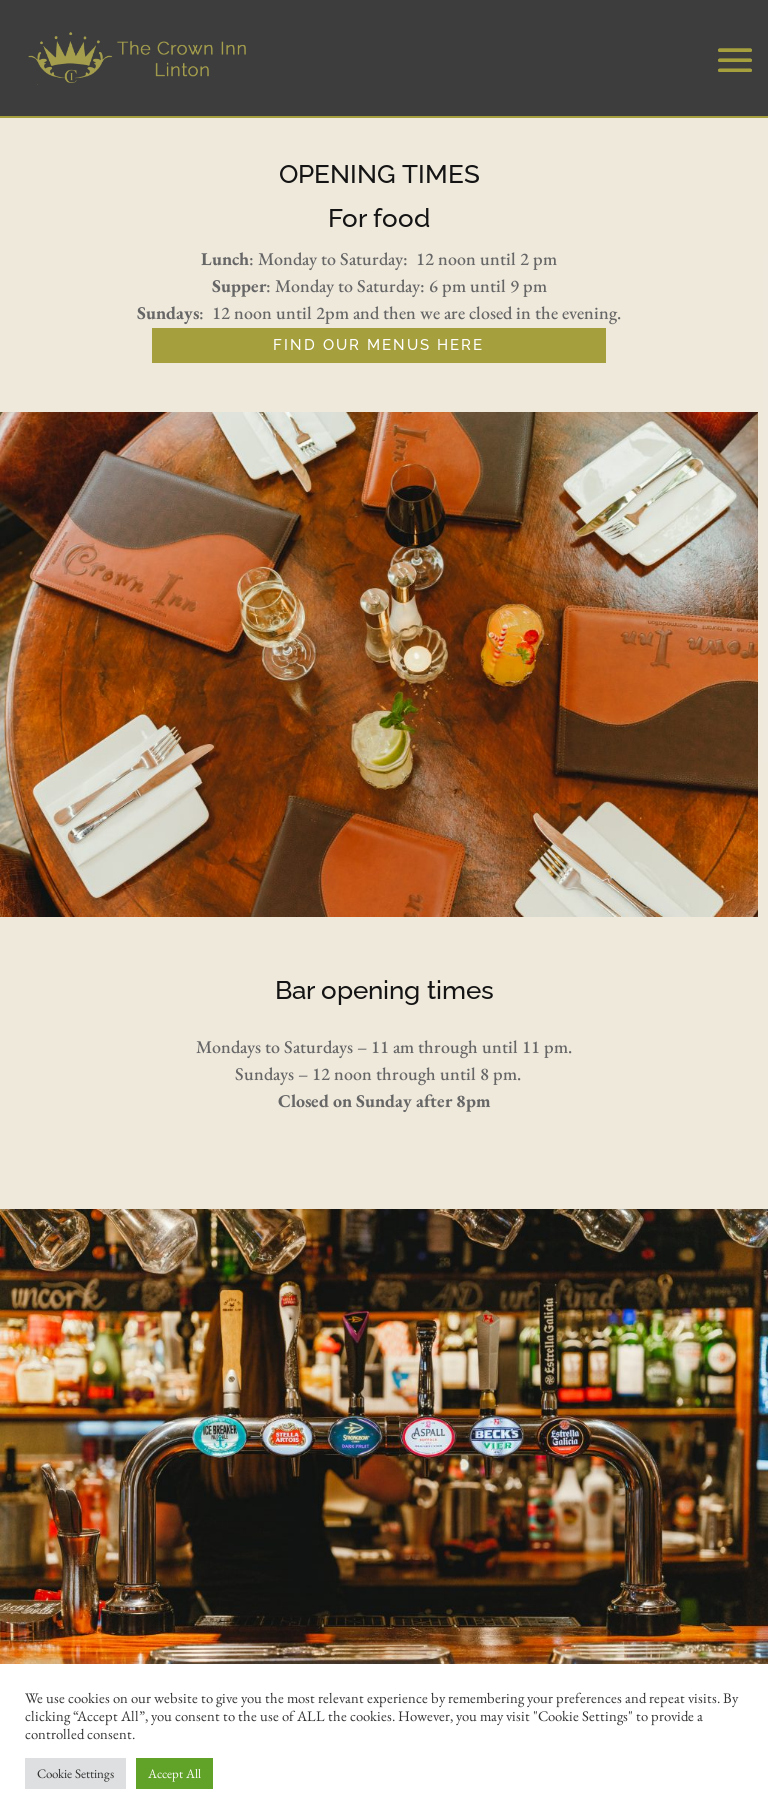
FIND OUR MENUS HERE (378, 345)
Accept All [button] (174, 1773)
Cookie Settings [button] (75, 1773)
